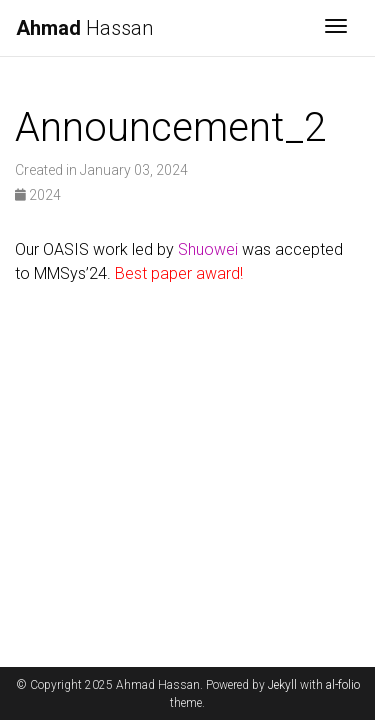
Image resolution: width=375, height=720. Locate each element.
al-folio (343, 685)
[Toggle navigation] (336, 28)
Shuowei (208, 249)
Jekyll (282, 685)
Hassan (84, 28)
